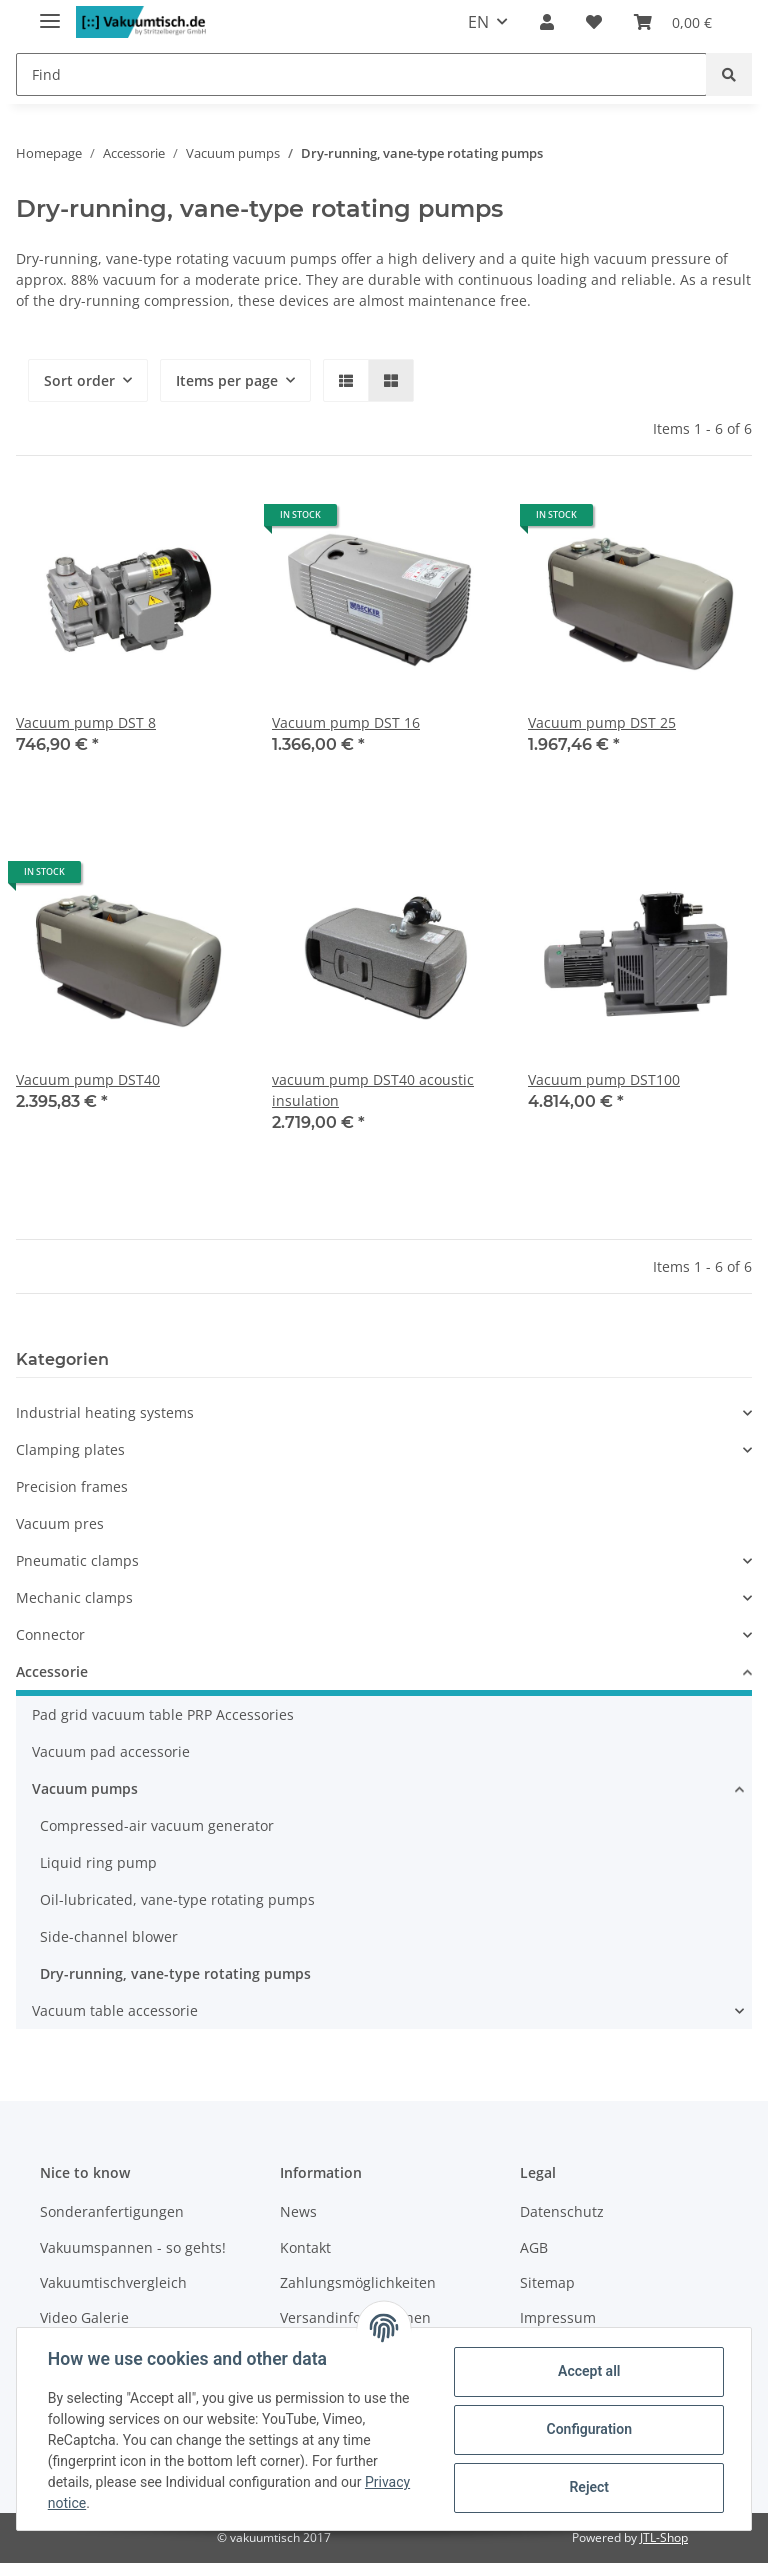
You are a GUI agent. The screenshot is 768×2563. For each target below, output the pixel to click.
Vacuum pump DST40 (88, 1079)
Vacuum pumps (85, 1788)
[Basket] (673, 22)
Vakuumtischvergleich (113, 2282)
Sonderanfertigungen (112, 2211)
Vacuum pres (60, 1523)
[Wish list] (594, 22)
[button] (547, 22)
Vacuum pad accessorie (111, 1751)
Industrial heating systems (105, 1412)
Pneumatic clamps (77, 1560)
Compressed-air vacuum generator (157, 1825)
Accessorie (52, 1671)
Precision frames (72, 1486)
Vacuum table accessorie (115, 2010)
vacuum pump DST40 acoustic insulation (373, 1090)
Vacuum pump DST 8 (86, 722)
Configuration (587, 2429)
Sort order (79, 380)
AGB (534, 2247)
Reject (588, 2487)
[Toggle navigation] (50, 12)
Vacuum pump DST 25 (602, 722)
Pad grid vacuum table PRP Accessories (163, 1714)
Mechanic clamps (74, 1597)
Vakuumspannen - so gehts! (133, 2247)
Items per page (227, 380)
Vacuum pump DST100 (604, 1079)
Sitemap (547, 2282)
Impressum (558, 2317)
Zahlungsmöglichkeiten (358, 2282)
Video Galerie (84, 2317)
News (298, 2211)
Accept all (588, 2371)
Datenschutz (562, 2211)
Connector (50, 1634)
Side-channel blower (109, 1936)
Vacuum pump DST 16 (346, 722)
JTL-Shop (664, 2537)
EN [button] (478, 22)
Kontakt (305, 2247)
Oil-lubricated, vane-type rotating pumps (177, 1899)
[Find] (361, 74)
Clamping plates (70, 1449)
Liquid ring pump (98, 1862)
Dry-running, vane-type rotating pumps (175, 1973)
